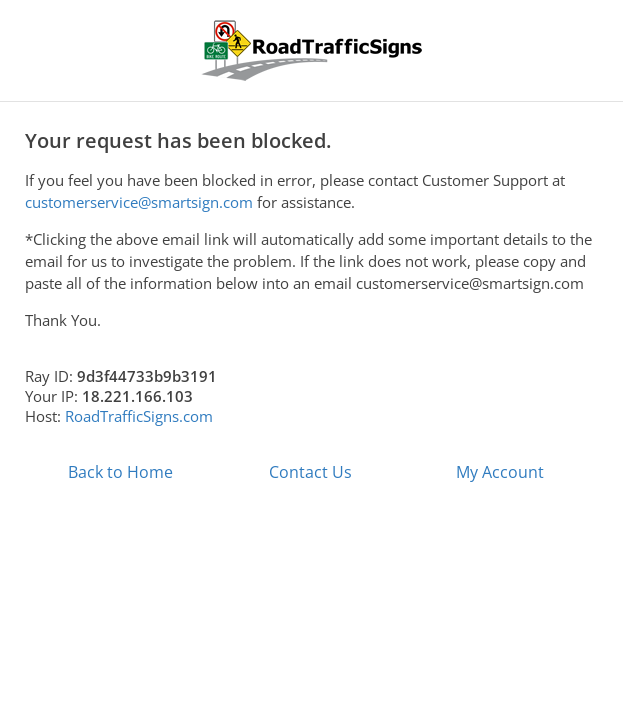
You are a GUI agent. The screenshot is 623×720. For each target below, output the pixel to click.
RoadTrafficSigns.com (139, 416)
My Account (500, 472)
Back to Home (120, 472)
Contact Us (310, 472)
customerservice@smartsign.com (139, 202)
